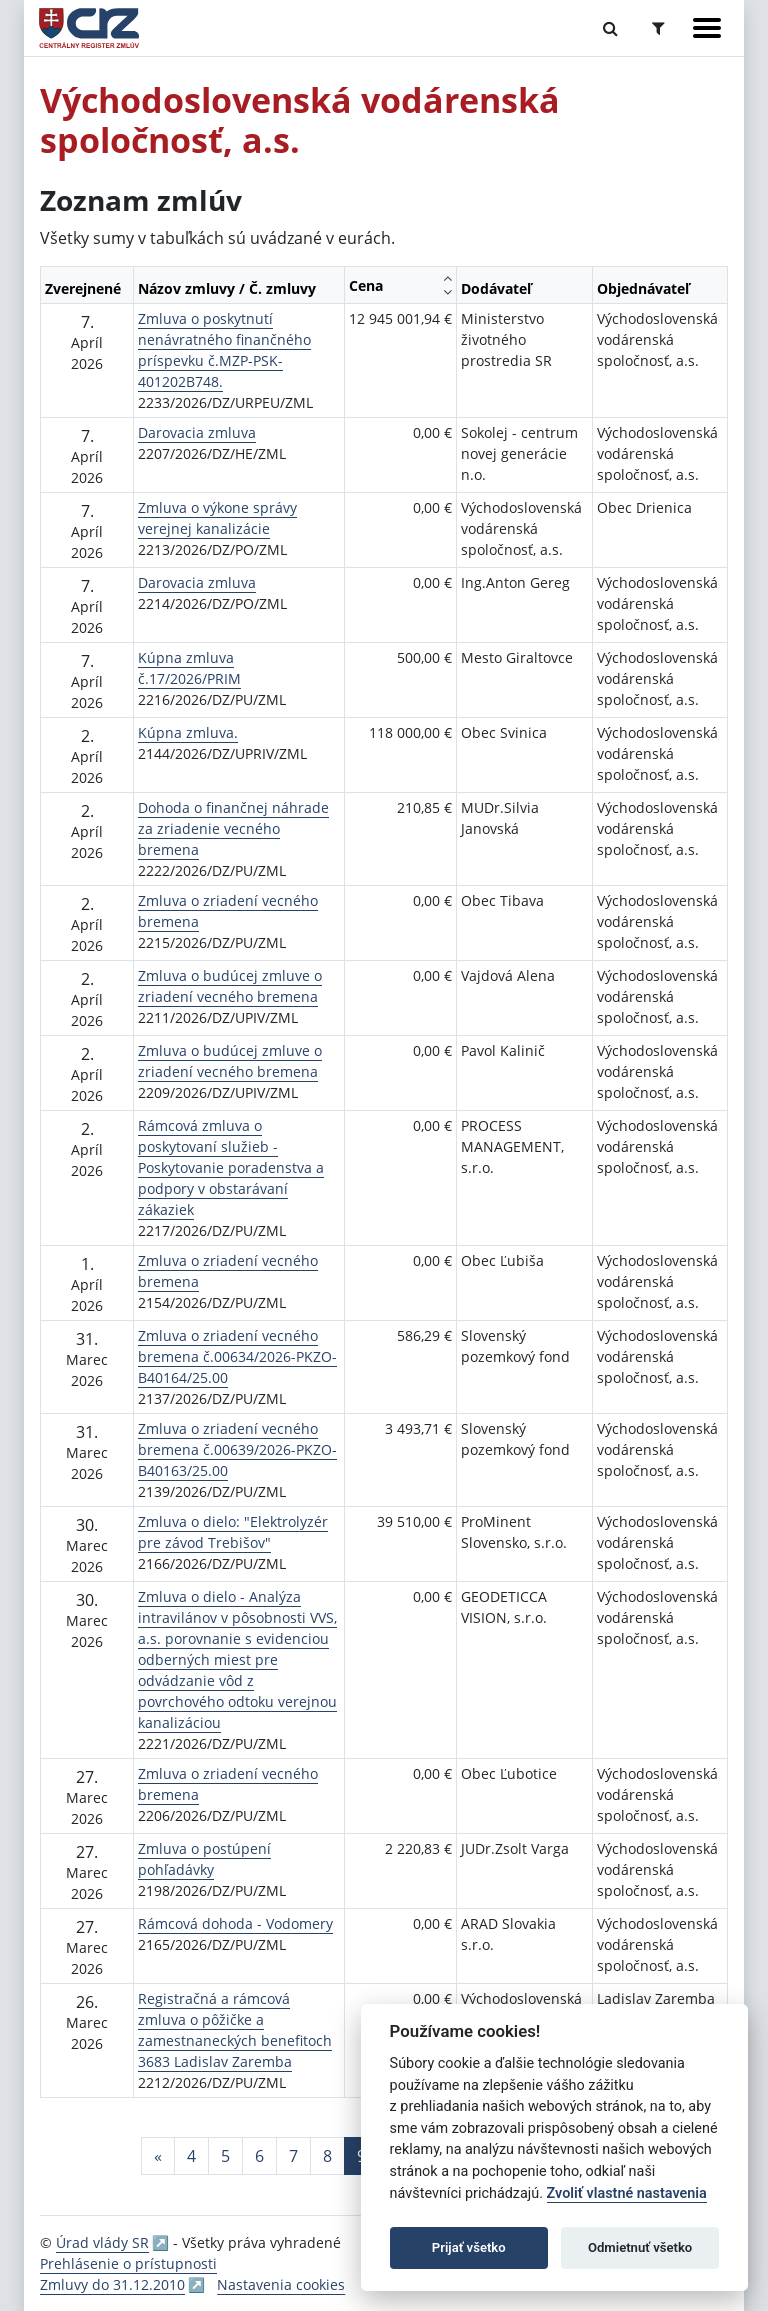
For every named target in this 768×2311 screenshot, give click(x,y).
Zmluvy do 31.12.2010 (112, 2284)
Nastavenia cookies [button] (281, 2284)
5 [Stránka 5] (225, 2156)
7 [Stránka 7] (293, 2156)
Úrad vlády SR (102, 2242)
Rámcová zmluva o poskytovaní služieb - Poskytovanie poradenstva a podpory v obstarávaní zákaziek (231, 1167)
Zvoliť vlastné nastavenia (627, 2193)
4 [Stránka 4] (191, 2156)
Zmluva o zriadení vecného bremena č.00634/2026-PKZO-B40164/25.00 (237, 1356)
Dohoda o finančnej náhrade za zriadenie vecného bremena (233, 828)
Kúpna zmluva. (188, 732)
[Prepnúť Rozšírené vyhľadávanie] (658, 28)
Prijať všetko (469, 2247)
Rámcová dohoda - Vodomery (235, 1923)
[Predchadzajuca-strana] (158, 2156)
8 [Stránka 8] (327, 2156)
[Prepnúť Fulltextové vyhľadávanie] (610, 28)
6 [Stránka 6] (259, 2156)
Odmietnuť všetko (640, 2247)
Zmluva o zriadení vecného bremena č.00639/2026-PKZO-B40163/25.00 (237, 1449)
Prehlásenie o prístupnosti (128, 2263)
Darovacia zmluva (197, 432)
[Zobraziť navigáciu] (707, 28)
